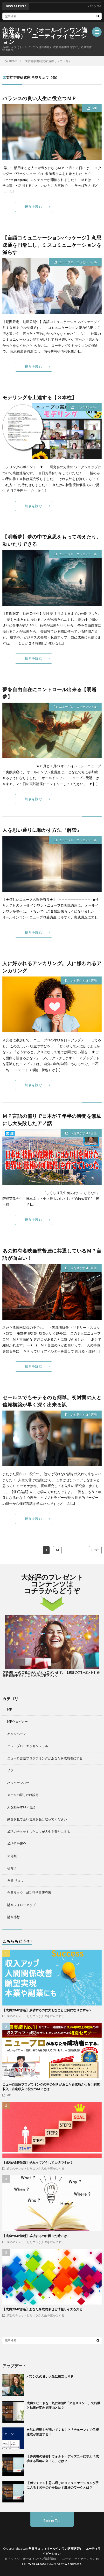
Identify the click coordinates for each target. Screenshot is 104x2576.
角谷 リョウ (15, 1880)
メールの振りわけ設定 (23, 1795)
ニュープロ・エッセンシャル (78, 262)
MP (94, 108)
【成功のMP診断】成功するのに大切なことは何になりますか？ (47, 2010)
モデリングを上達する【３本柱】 (39, 397)
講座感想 (13, 1917)
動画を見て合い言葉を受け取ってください (37, 1819)
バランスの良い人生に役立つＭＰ (39, 98)
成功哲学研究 (16, 1844)
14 (57, 1550)
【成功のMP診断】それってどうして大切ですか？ (37, 2162)
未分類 (12, 1856)
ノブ (10, 1770)
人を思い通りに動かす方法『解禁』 (42, 830)
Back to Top (52, 2521)
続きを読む (33, 207)
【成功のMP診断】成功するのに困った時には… (35, 2236)
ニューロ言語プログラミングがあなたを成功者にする (45, 1758)
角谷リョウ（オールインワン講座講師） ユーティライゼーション (44, 36)
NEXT (95, 1550)
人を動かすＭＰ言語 (84, 980)
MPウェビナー (17, 1721)
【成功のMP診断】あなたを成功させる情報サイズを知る (42, 2309)
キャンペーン (16, 1734)
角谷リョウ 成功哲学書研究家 (29, 1892)
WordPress (72, 2564)
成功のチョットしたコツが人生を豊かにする (38, 1831)
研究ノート (15, 1868)
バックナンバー (86, 407)
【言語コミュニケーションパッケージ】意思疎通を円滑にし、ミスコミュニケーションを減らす (51, 245)
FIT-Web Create (34, 2564)
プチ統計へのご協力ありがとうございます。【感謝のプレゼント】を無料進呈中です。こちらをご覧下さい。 (51, 1673)
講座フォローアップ (21, 1905)
